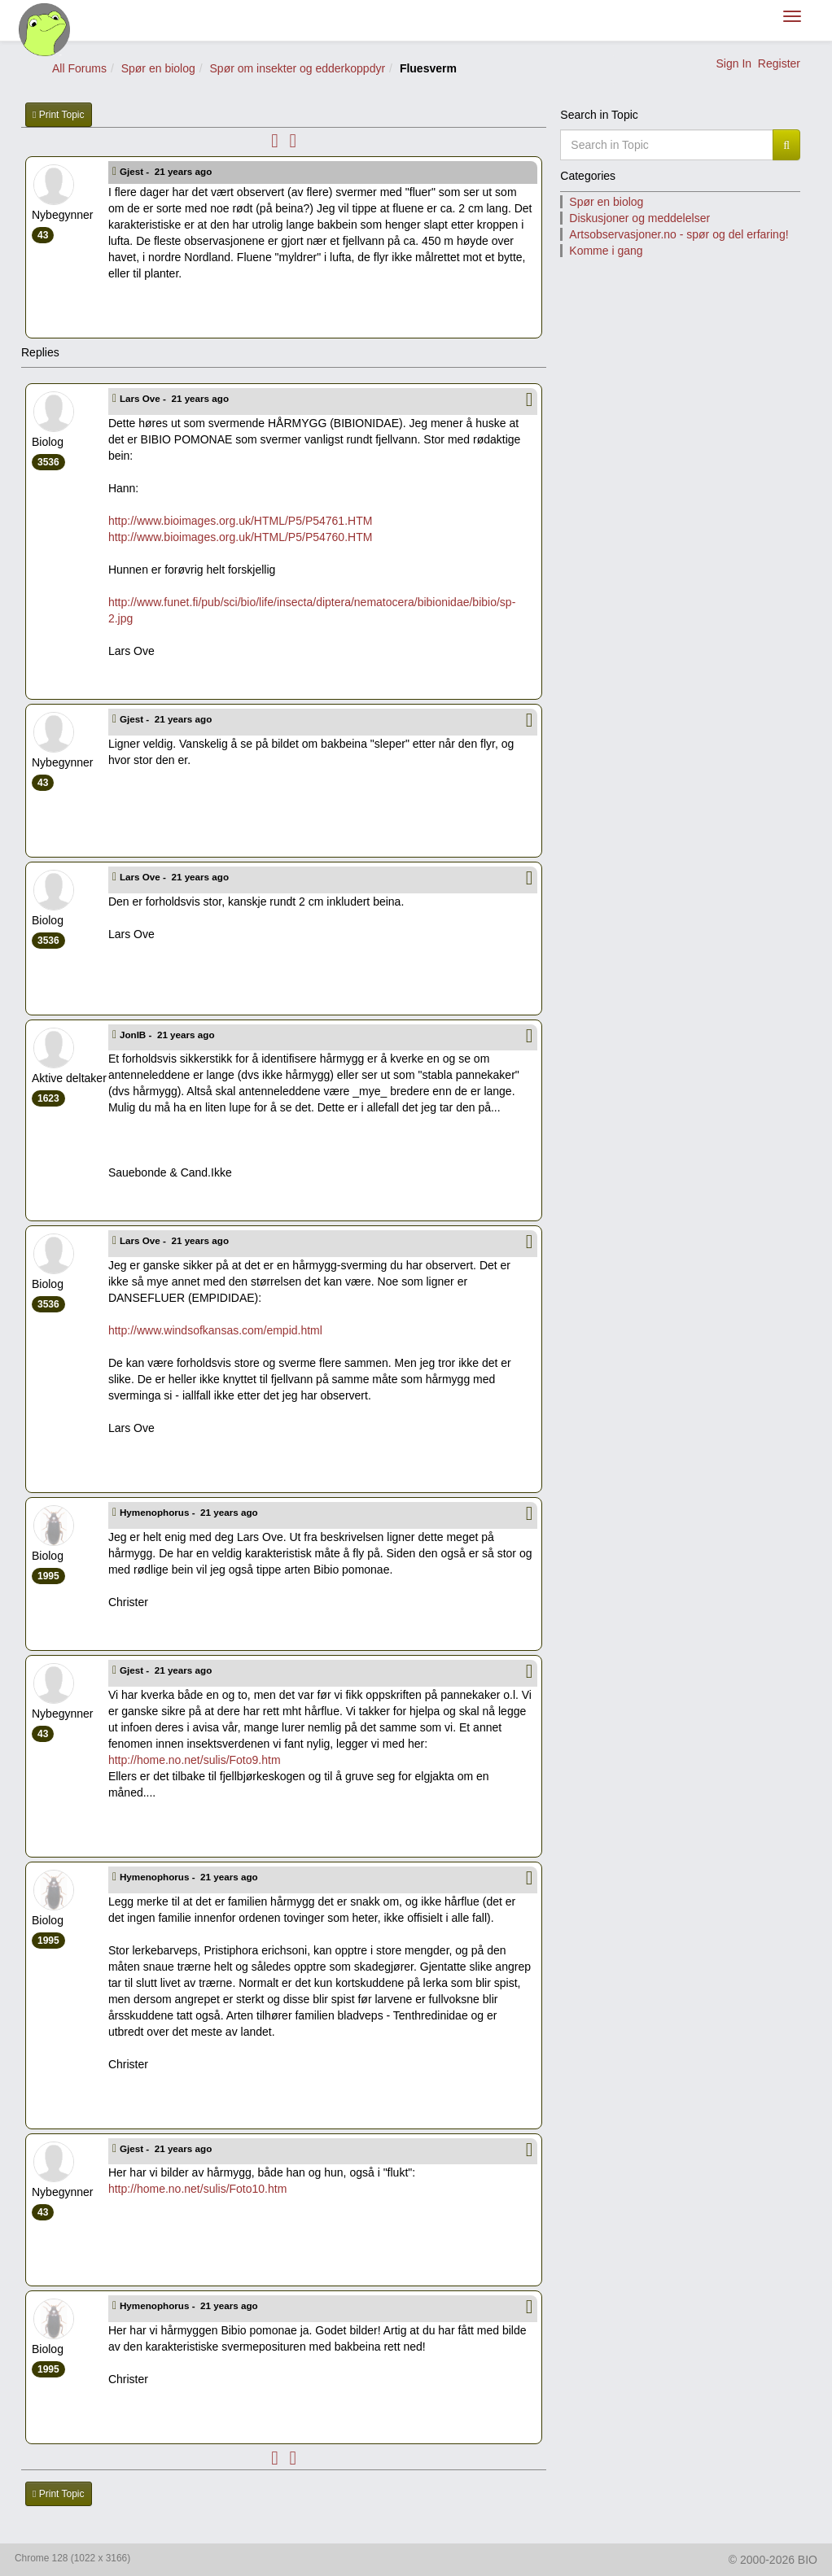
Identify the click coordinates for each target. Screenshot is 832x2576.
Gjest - (167, 171)
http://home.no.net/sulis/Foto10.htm (197, 2188)
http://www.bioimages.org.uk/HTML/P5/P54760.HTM (240, 537)
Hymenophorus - (190, 1512)
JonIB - (168, 1034)
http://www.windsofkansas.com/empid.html (215, 1330)
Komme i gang (605, 250)
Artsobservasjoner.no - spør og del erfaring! (678, 234)
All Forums (79, 68)
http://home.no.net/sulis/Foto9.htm (194, 1759)
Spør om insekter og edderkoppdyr (298, 68)
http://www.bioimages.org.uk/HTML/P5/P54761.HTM (240, 520)
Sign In (733, 63)
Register (779, 63)
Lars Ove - (175, 398)
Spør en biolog (158, 68)
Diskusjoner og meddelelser (639, 218)
